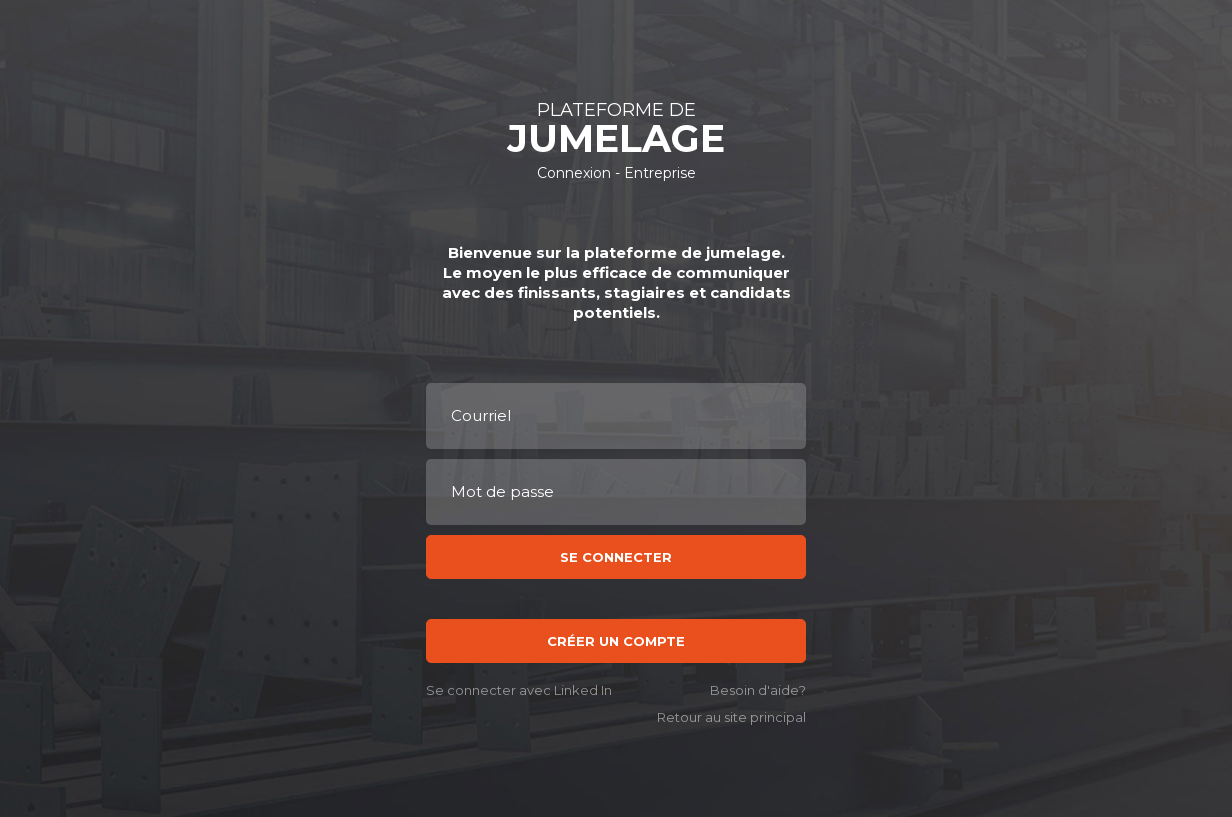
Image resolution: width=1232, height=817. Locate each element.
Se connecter (616, 557)
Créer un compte (616, 641)
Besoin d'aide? (758, 690)
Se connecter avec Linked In (519, 690)
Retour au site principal (731, 717)
